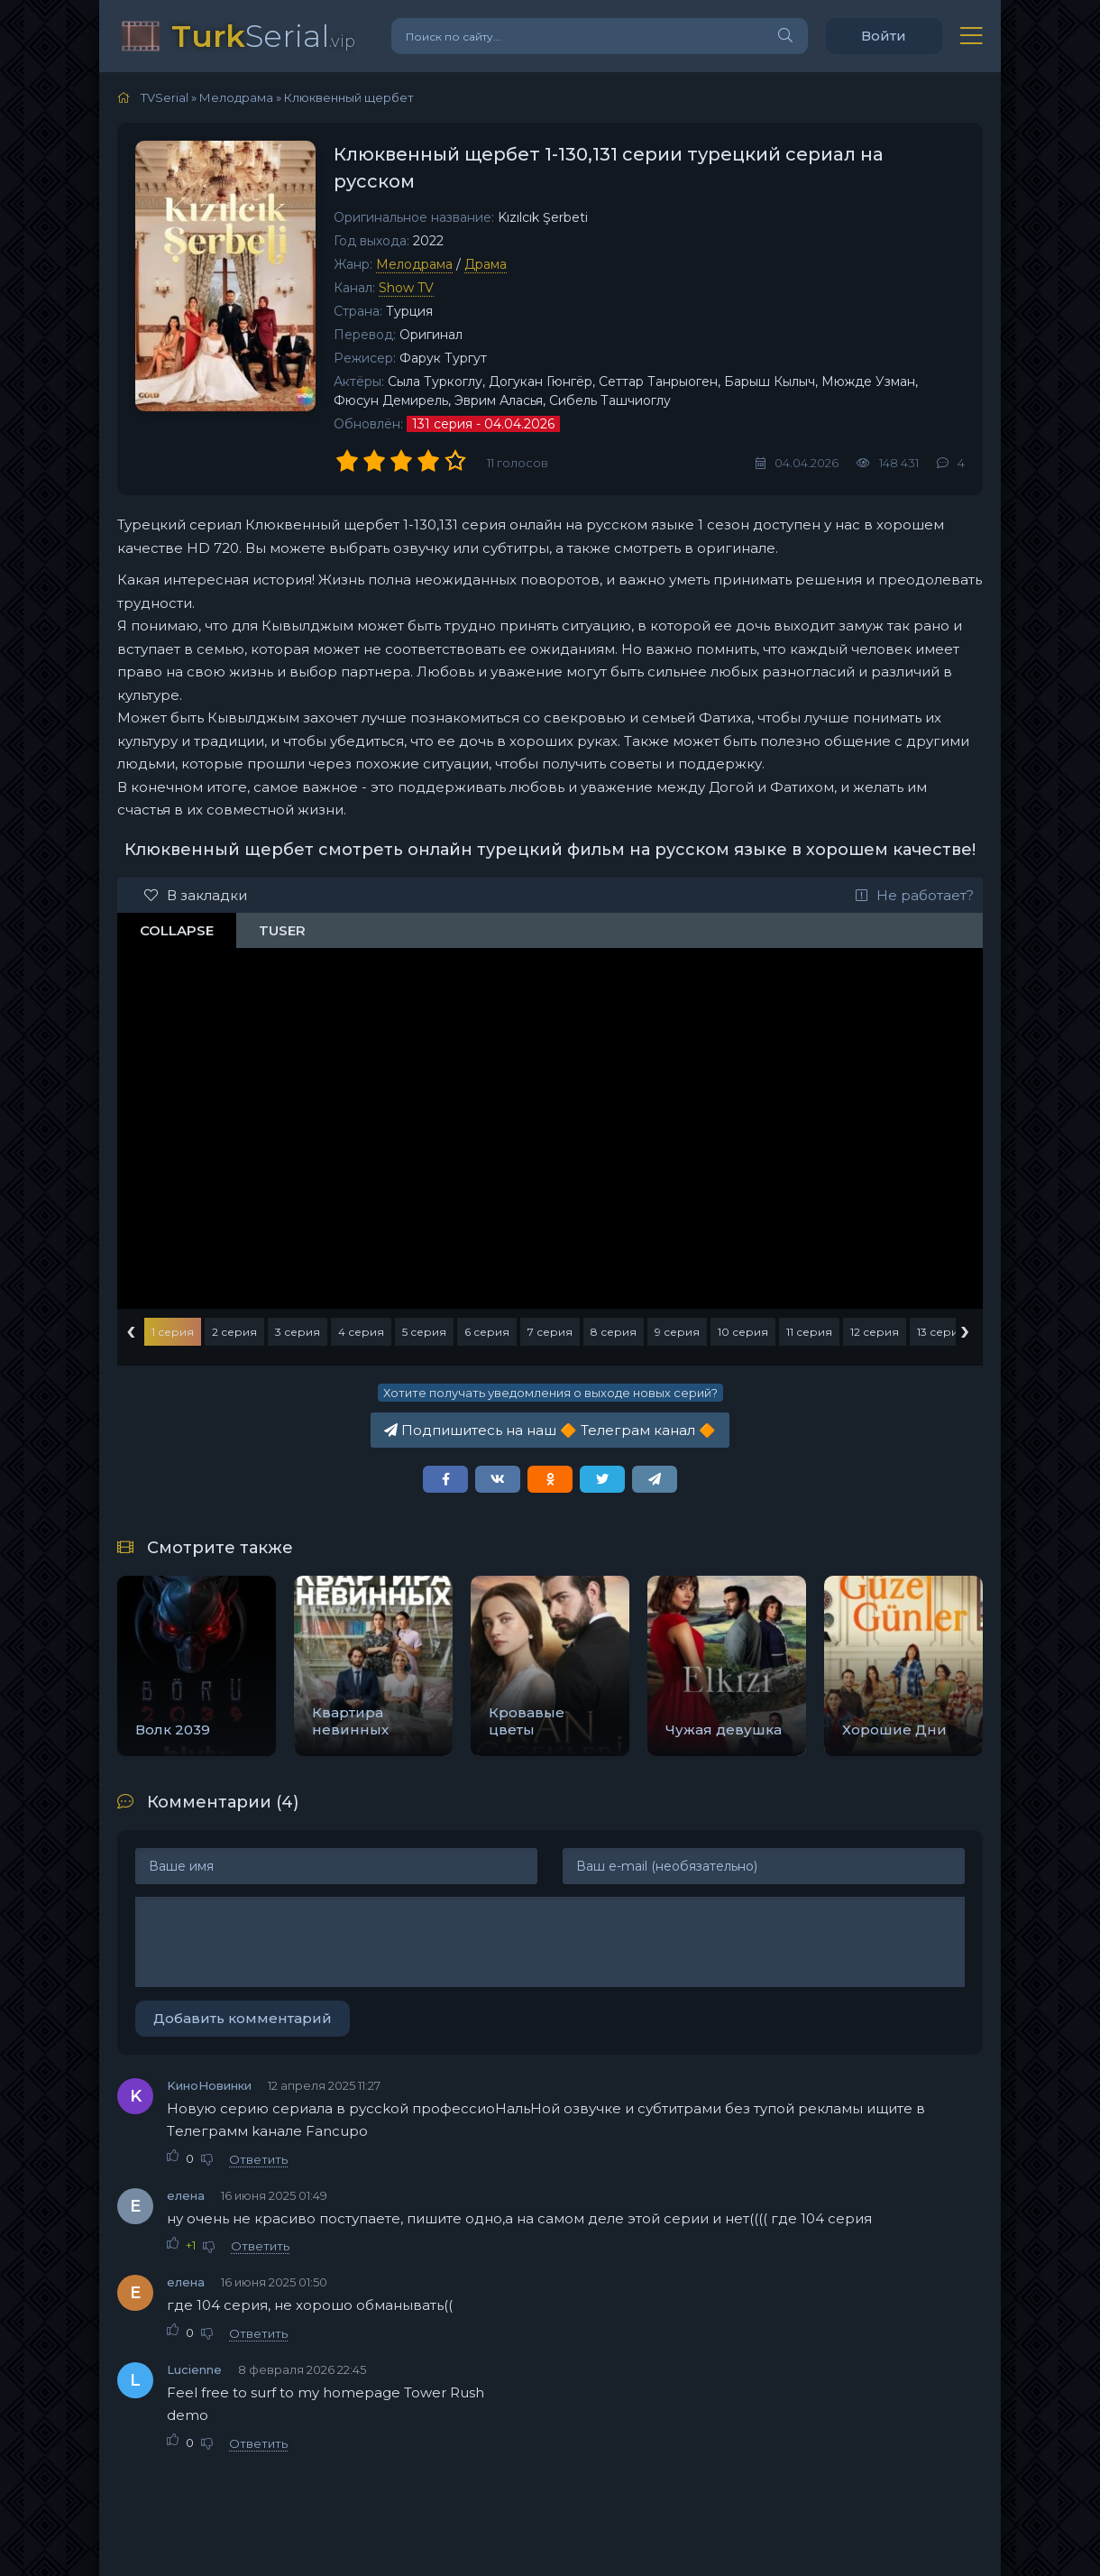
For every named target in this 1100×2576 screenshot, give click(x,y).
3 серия (297, 1332)
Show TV (406, 288)
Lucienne (194, 2369)
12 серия (874, 1332)
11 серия (809, 1332)
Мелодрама (414, 264)
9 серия (677, 1332)
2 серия (234, 1332)
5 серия (424, 1332)
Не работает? (915, 895)
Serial (263, 35)
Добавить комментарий (242, 2018)
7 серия (550, 1332)
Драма (485, 264)
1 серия (172, 1332)
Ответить (258, 2159)
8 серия (614, 1332)
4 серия (361, 1332)
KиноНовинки (209, 2085)
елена (186, 2195)
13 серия (941, 1332)
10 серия (743, 1332)
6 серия (486, 1332)
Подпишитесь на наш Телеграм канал (550, 1430)
